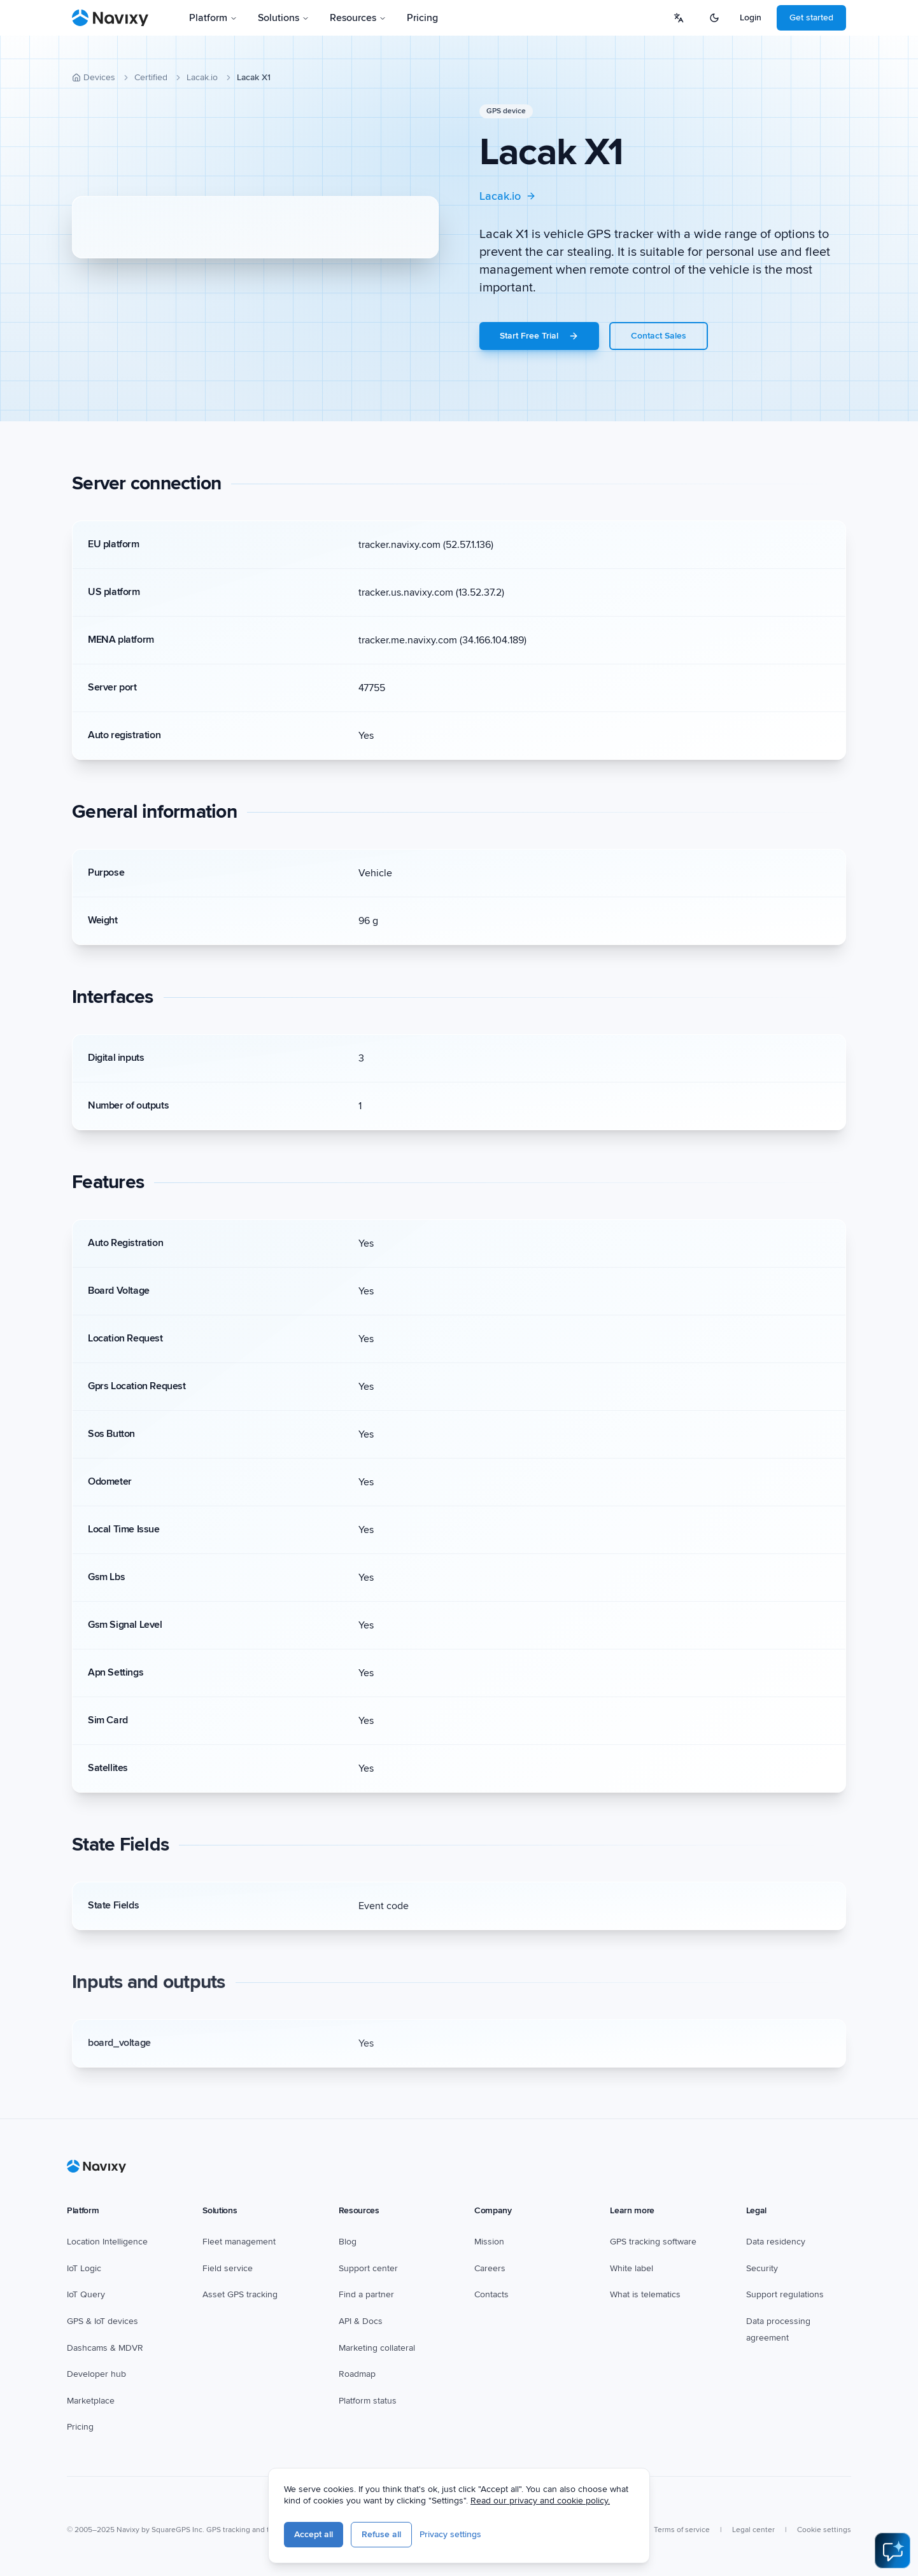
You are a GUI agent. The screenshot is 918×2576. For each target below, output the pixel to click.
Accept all (313, 2534)
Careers (489, 2268)
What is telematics (645, 2294)
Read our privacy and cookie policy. (540, 2500)
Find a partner (366, 2294)
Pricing (422, 17)
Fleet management (239, 2241)
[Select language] (678, 18)
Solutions (283, 17)
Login (750, 17)
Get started (811, 17)
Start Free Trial (539, 335)
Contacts (491, 2294)
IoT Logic (84, 2268)
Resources (358, 17)
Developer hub (96, 2374)
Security (762, 2268)
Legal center (753, 2530)
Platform (213, 17)
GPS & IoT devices (102, 2321)
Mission (489, 2241)
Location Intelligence (107, 2241)
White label (631, 2268)
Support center (368, 2268)
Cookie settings (824, 2530)
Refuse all (381, 2534)
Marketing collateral (377, 2347)
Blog (348, 2241)
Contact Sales (658, 335)
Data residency (775, 2241)
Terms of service (682, 2530)
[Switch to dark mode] (714, 18)
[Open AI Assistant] (892, 2550)
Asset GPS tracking (240, 2294)
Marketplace (91, 2400)
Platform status (368, 2400)
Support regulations (785, 2294)
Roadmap (357, 2374)
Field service (227, 2268)
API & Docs (361, 2321)
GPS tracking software (653, 2241)
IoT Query (86, 2294)
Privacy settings (450, 2534)
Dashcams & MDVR (105, 2347)
